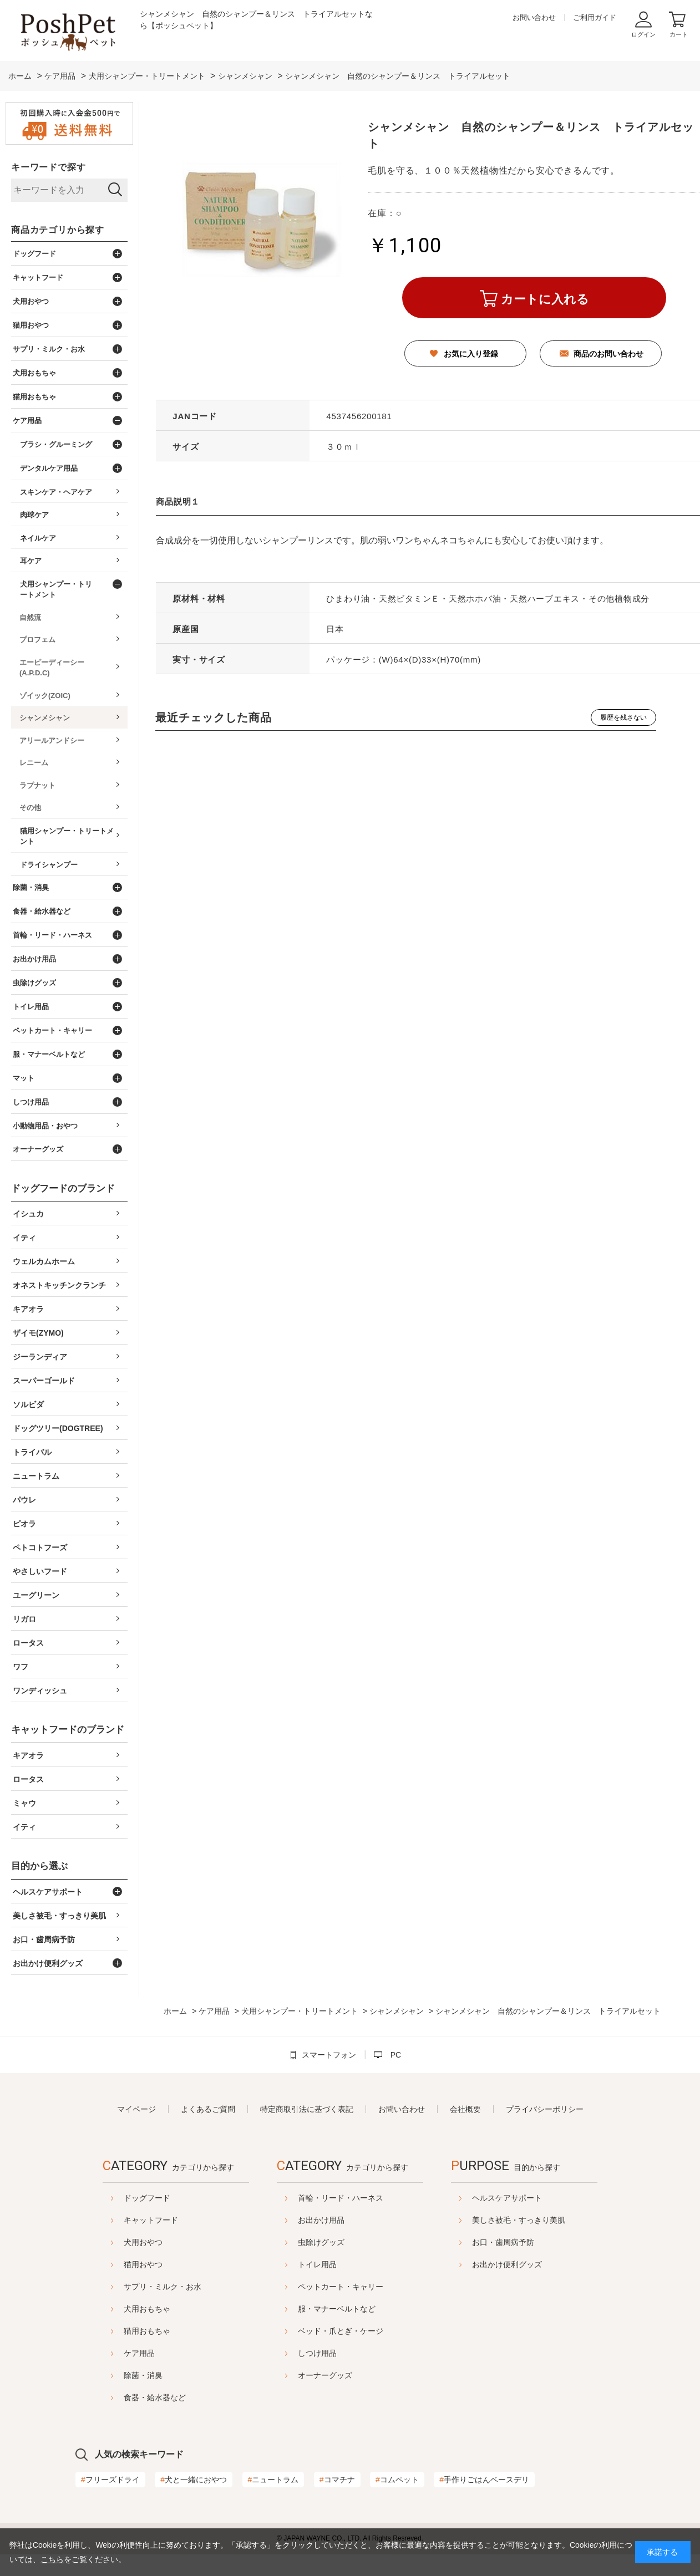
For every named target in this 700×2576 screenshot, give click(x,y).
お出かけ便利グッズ (507, 2264)
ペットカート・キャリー (340, 2286)
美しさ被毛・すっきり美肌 (518, 2220)
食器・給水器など (155, 2397)
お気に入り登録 (471, 353)
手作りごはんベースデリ (484, 2479)
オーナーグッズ (325, 2375)
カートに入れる (545, 299)
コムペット (397, 2479)
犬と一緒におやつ (193, 2479)
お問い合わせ (534, 17)
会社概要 (465, 2109)
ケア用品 (139, 2353)
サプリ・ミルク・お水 (162, 2286)
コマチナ (337, 2479)
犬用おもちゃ (147, 2308)
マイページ (136, 2109)
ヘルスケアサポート (507, 2197)
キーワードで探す (48, 167)
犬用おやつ (143, 2242)
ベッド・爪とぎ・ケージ (340, 2330)
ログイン (643, 34)
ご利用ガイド (594, 17)
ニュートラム (273, 2479)
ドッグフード (147, 2197)
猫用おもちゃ (147, 2330)
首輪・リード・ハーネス (340, 2197)
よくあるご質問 (208, 2109)
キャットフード (151, 2220)
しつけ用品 (317, 2353)
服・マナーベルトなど (337, 2308)
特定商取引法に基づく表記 (306, 2109)
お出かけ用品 (321, 2220)
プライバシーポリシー (545, 2109)
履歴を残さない (623, 717)
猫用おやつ (143, 2264)
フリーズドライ (110, 2479)
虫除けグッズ (321, 2242)
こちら (52, 2559)
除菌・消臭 (143, 2375)
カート (678, 34)
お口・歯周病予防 (503, 2242)
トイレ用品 (317, 2264)
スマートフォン (329, 2054)
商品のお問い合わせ (608, 353)
